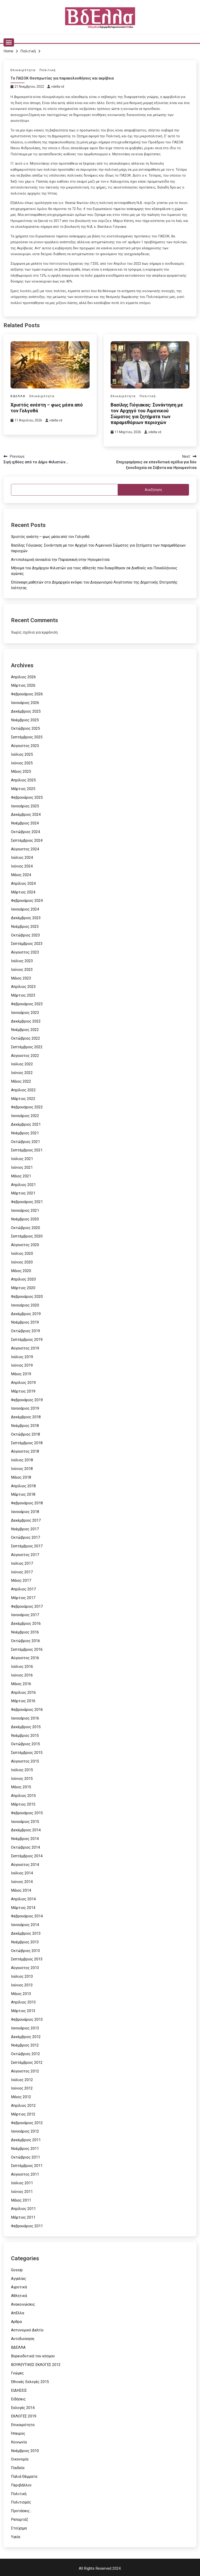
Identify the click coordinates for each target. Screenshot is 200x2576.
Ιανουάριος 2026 (25, 702)
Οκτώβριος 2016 (25, 1641)
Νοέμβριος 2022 (25, 1029)
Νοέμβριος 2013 (25, 1942)
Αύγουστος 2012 (25, 2071)
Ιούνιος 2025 (22, 763)
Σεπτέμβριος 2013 (27, 1959)
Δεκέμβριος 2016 (26, 1623)
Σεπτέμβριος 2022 (27, 1047)
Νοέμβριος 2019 (25, 1322)
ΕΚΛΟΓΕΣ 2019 (23, 2416)
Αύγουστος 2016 (25, 1658)
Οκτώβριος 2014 (25, 1847)
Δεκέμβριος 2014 (26, 1830)
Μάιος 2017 (21, 1580)
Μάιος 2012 (21, 2097)
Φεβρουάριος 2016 (27, 1709)
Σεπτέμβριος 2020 (27, 1236)
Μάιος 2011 (21, 2200)
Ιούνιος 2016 (22, 1675)
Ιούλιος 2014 (22, 1873)
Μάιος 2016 (21, 1684)
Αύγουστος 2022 (25, 1055)
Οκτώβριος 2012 (25, 2054)
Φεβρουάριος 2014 (27, 1916)
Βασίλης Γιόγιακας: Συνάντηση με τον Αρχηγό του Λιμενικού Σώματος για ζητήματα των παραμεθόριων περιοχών (147, 413)
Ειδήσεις (18, 2399)
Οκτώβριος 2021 (25, 1141)
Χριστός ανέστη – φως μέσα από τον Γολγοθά (50, 536)
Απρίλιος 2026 (23, 677)
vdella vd (57, 86)
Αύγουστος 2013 (25, 1968)
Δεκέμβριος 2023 (26, 918)
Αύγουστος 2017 (25, 1555)
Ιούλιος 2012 (22, 2080)
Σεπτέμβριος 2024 (27, 840)
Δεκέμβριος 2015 (26, 1727)
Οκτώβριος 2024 (25, 832)
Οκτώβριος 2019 (25, 1331)
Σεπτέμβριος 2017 (27, 1546)
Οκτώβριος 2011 (25, 2157)
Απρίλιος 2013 (23, 2002)
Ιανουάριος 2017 (25, 1615)
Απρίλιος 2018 (23, 1486)
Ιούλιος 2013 (22, 1976)
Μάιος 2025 (21, 771)
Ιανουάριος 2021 (25, 1210)
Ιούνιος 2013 (22, 1985)
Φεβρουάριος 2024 (27, 900)
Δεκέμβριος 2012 (26, 2037)
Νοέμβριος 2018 (25, 1425)
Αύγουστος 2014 (25, 1864)
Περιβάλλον (21, 2485)
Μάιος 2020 (21, 1271)
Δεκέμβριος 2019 (26, 1314)
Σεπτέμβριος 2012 (27, 2062)
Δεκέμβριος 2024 (26, 814)
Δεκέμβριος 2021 (26, 1124)
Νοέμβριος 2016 (25, 1632)
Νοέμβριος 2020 (25, 1219)
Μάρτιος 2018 (23, 1494)
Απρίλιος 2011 (23, 2208)
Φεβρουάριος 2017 (27, 1606)
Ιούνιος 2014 (22, 1881)
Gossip (17, 2270)
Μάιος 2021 (21, 1176)
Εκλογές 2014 (23, 2407)
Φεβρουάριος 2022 (27, 1107)
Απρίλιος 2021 (23, 1185)
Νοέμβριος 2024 (25, 823)
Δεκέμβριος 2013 (26, 1933)
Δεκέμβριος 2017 (26, 1520)
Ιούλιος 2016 (22, 1666)
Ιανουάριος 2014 (25, 1925)
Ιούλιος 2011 (22, 2183)
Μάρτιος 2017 (23, 1598)
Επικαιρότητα (23, 70)
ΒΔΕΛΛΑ (18, 396)
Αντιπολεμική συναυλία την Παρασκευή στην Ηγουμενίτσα (60, 559)
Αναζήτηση (153, 490)
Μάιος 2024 (21, 875)
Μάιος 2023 (21, 978)
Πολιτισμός (21, 2502)
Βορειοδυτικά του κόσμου (33, 2356)
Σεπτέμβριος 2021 (27, 1150)
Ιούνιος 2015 (22, 1778)
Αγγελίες (18, 2278)
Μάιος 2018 (21, 1477)
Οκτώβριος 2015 (25, 1744)
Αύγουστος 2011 (25, 2174)
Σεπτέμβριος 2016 (27, 1649)
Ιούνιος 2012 (22, 2088)
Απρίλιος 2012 (23, 2105)
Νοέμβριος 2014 (25, 1838)
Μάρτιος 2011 (23, 2217)
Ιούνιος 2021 (22, 1167)
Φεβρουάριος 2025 (27, 797)
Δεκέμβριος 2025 (26, 711)
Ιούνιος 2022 (22, 1072)
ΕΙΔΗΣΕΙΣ (19, 2390)
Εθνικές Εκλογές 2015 (30, 2382)
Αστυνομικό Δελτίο (27, 2330)
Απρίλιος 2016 (23, 1692)
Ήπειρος (18, 2433)
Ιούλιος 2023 (22, 961)
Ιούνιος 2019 (22, 1365)
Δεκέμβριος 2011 (26, 2140)
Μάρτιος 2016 (23, 1701)
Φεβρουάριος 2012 (27, 2123)
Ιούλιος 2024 (22, 857)
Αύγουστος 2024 (25, 849)
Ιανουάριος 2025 (25, 806)
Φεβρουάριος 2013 (27, 2019)
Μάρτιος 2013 (23, 2011)
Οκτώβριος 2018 (25, 1434)
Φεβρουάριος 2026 (27, 694)
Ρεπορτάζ (19, 2519)
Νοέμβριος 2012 (25, 2045)
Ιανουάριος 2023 (25, 1012)
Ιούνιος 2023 (22, 969)
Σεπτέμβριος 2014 (27, 1856)
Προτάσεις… (21, 2511)
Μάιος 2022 (21, 1081)
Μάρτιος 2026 (23, 685)
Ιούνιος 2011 (22, 2191)
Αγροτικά (19, 2287)
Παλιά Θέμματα (24, 2476)
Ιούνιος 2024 (22, 866)
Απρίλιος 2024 (23, 883)
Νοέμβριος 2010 (25, 2451)
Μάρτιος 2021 (23, 1193)
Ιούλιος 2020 (22, 1253)
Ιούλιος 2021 (22, 1159)
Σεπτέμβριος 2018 (27, 1443)
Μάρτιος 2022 (23, 1098)
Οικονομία (19, 2459)
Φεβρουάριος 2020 (27, 1296)
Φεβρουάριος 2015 (27, 1813)
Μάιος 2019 (21, 1374)
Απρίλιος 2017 (23, 1589)
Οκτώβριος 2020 (25, 1228)
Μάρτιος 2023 (23, 995)
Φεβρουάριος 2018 (27, 1503)
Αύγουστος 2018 (25, 1451)
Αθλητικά (19, 2295)
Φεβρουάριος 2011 (27, 2226)
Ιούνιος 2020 (22, 1262)
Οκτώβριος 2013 (25, 1950)
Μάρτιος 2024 (23, 892)
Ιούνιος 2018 (22, 1468)
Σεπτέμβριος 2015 (27, 1752)
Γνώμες (17, 2373)
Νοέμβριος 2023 (25, 926)
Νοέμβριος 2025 (25, 720)
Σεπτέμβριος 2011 (27, 2165)
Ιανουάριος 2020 (25, 1305)
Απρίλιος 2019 (23, 1382)
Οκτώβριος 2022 (25, 1038)
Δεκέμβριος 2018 (26, 1417)
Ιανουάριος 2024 (25, 909)
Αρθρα (16, 2321)
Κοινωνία (19, 2442)
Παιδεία (17, 2468)
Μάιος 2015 (21, 1787)
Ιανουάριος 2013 (25, 2028)
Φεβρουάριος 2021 (27, 1202)
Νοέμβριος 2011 (25, 2148)
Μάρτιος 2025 (23, 789)
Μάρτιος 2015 (23, 1804)
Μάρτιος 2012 (23, 2114)
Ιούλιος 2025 (22, 754)
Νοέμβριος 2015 (25, 1735)
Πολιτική (48, 70)
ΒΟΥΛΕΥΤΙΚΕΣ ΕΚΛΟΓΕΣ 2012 (36, 2364)
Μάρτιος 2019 (23, 1391)
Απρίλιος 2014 (23, 1899)
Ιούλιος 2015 (22, 1770)
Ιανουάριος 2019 (25, 1408)
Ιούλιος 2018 (22, 1460)
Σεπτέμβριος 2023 (27, 943)
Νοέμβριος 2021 (25, 1133)
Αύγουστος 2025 (25, 746)
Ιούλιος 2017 (22, 1563)
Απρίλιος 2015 (23, 1795)
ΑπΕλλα (17, 2313)
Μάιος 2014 (21, 1890)
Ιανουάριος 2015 (25, 1821)
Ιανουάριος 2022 (25, 1116)
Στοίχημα (19, 2528)
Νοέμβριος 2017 (25, 1529)
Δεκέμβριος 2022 (26, 1021)
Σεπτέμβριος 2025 (27, 737)
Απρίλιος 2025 (23, 780)
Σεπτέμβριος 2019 (27, 1339)
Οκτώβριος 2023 (25, 935)
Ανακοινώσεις (23, 2304)
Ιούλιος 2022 (22, 1064)
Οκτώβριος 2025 (25, 728)
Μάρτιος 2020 (23, 1288)
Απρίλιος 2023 (23, 986)
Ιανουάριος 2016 (25, 1718)
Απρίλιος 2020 (23, 1279)
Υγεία (15, 2537)
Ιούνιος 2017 (22, 1572)
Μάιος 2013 (21, 1994)
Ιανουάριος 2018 (25, 1511)
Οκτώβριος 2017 (25, 1537)
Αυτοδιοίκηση (22, 2339)
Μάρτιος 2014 (23, 1907)
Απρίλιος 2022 (23, 1090)
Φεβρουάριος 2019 (27, 1400)
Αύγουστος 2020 (25, 1245)
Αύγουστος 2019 (25, 1348)
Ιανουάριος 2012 (25, 2131)
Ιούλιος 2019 (22, 1357)
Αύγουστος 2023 (25, 952)
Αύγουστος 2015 (25, 1761)
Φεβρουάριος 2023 (27, 1004)
